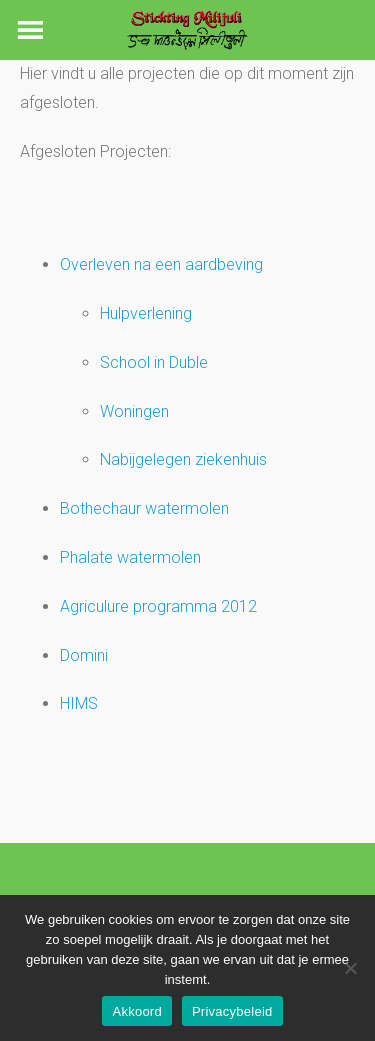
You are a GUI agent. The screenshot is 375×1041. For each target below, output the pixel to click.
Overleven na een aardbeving (161, 264)
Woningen (134, 411)
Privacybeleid (232, 1011)
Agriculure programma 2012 (158, 606)
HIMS (79, 703)
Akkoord (136, 1011)
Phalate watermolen (130, 557)
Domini (84, 655)
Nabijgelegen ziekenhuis (183, 459)
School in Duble (154, 362)
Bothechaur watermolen (144, 508)
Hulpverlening (146, 313)
